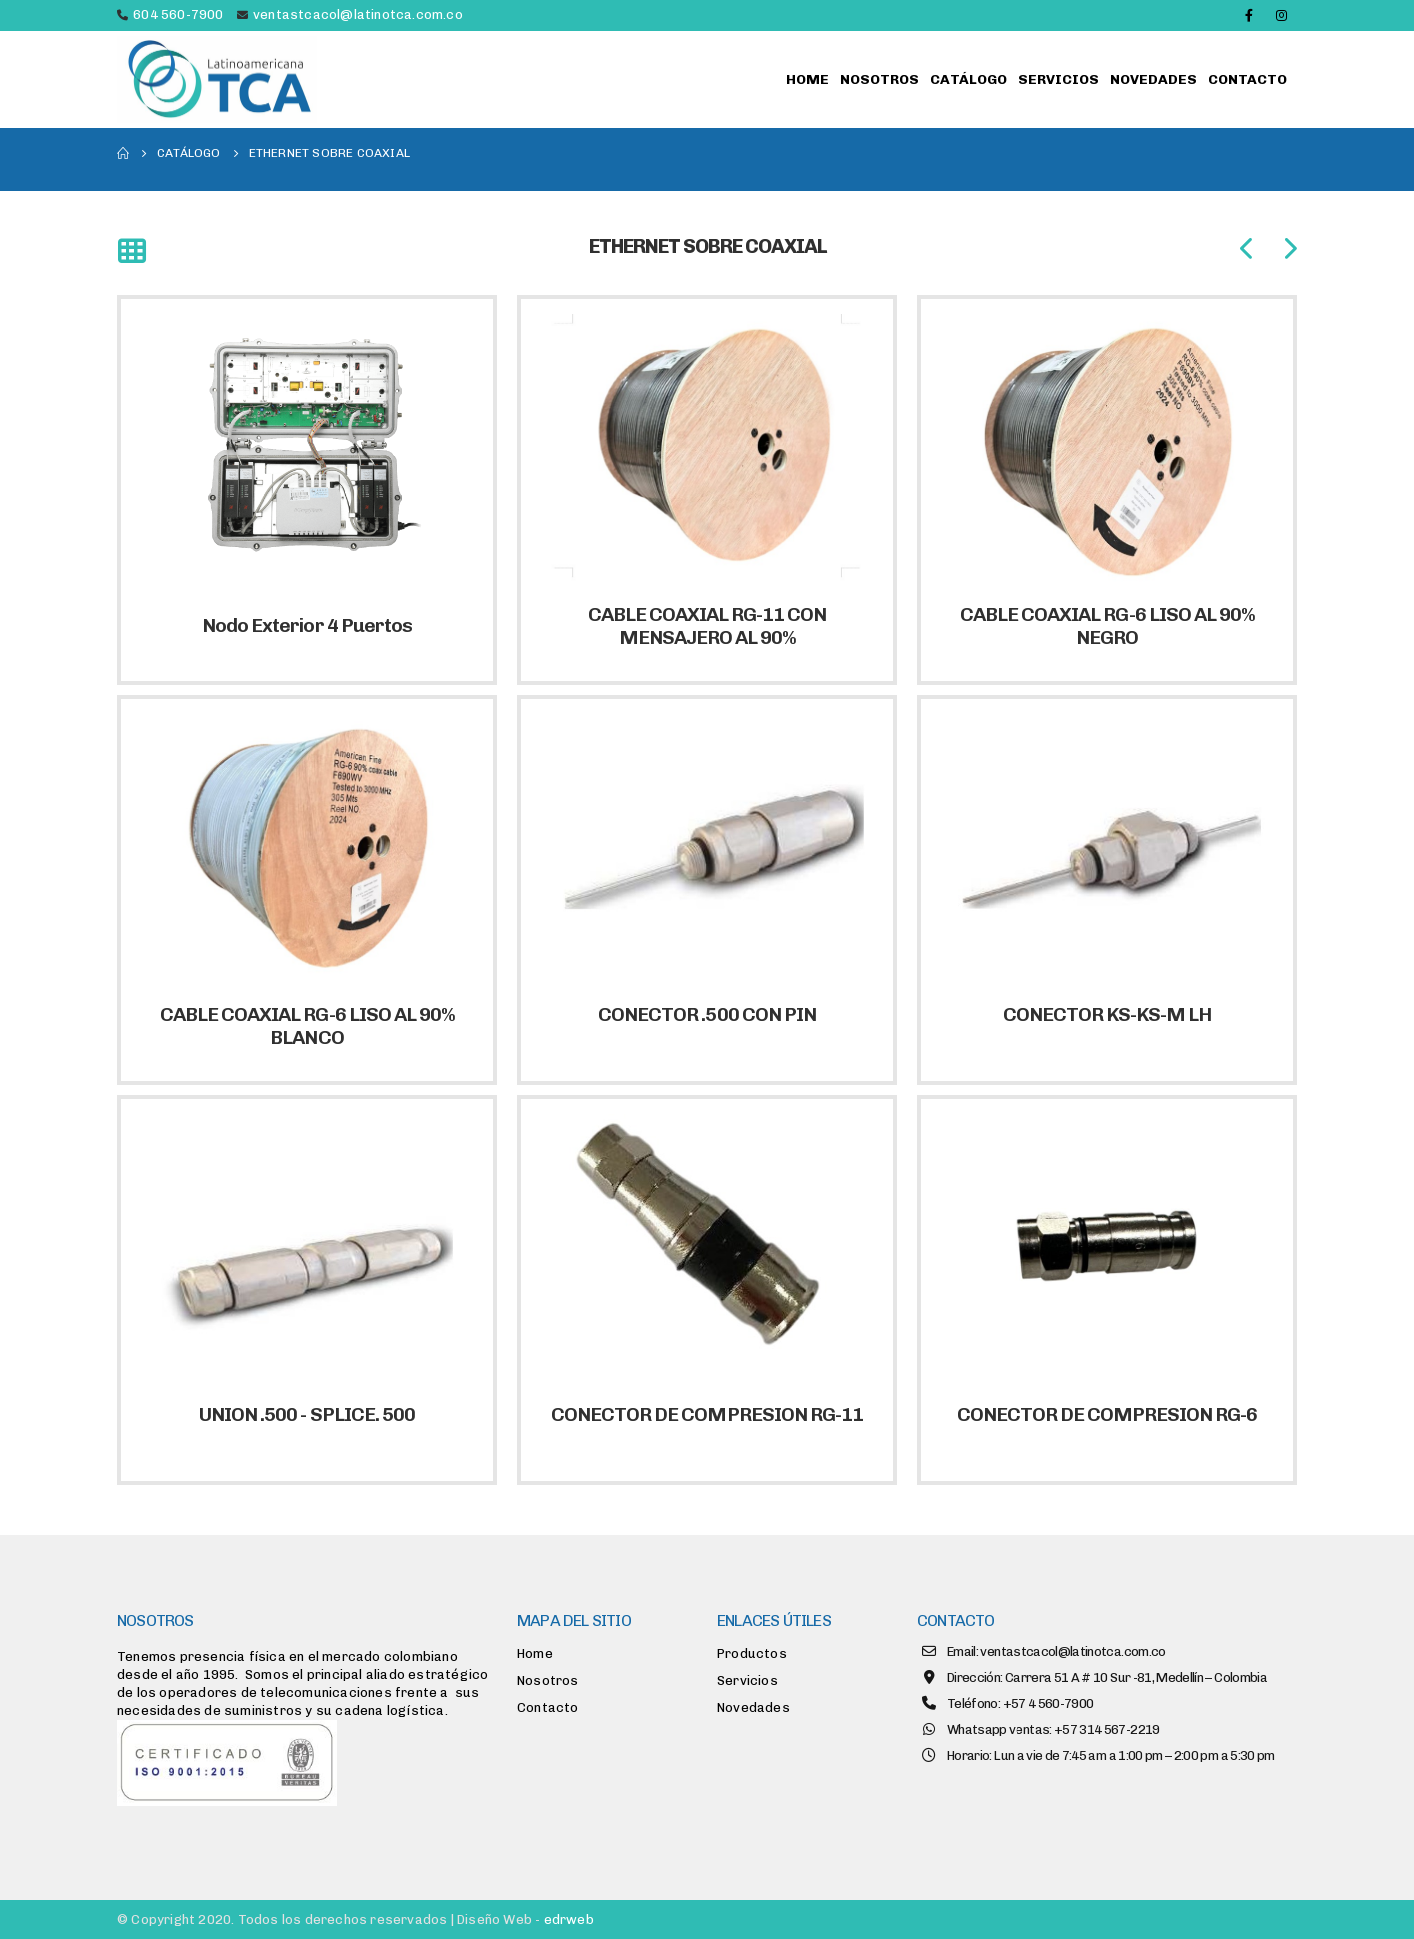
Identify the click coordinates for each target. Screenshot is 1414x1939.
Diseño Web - (525, 1919)
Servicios (1058, 79)
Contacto (1247, 79)
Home (807, 79)
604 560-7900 (178, 14)
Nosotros (879, 79)
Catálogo (968, 79)
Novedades (1153, 79)
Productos (752, 1653)
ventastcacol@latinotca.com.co (358, 14)
